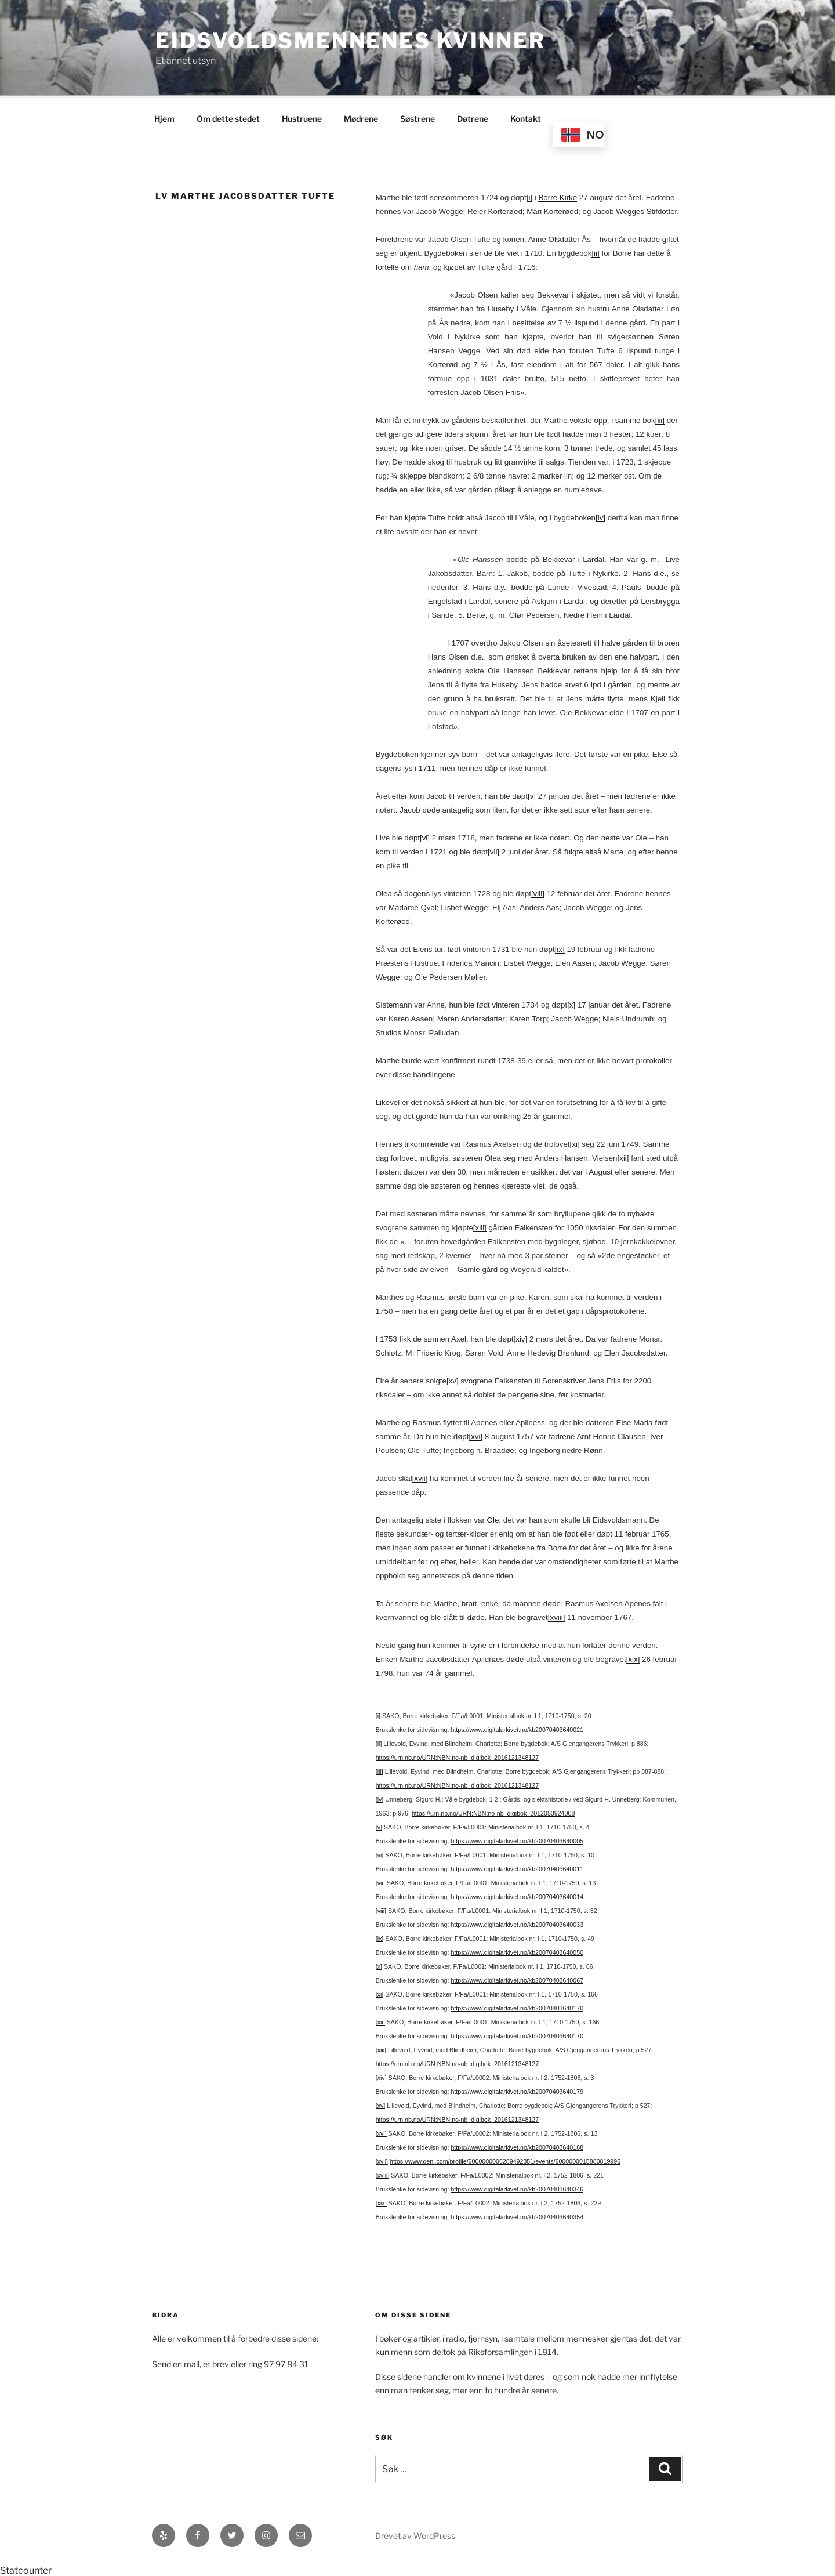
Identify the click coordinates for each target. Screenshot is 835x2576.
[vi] (425, 836)
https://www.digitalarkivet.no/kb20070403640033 (517, 1922)
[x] (571, 1003)
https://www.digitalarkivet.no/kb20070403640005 (517, 1839)
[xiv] (521, 1337)
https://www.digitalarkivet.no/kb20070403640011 (517, 1867)
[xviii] (556, 1615)
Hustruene (302, 117)
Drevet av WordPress (415, 2534)
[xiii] (480, 1226)
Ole (493, 1518)
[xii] (623, 1156)
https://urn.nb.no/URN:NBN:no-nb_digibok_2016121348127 (457, 1755)
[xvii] (420, 1476)
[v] (532, 794)
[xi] (575, 1142)
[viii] (537, 891)
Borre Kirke (557, 195)
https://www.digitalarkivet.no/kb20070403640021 (517, 1727)
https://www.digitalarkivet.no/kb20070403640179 (517, 2089)
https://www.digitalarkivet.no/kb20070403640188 (517, 2145)
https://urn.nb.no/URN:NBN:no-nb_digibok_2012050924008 (493, 1811)
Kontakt (525, 117)
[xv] (452, 1379)
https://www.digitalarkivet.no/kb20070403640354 (517, 2215)
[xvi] (475, 1434)
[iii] (660, 418)
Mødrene (361, 117)
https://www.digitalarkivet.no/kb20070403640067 (517, 1978)
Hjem (164, 117)
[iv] (600, 516)
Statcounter (26, 2568)
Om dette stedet (228, 117)
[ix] (560, 947)
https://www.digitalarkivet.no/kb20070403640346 (517, 2187)
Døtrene (472, 117)
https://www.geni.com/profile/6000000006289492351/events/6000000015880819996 (505, 2159)
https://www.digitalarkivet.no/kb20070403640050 (517, 1950)
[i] (529, 195)
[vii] (493, 850)
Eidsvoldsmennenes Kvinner (350, 40)
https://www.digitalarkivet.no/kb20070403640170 (517, 2006)
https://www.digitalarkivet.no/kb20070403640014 (517, 1895)
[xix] (633, 1657)
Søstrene (417, 117)
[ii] (595, 251)
